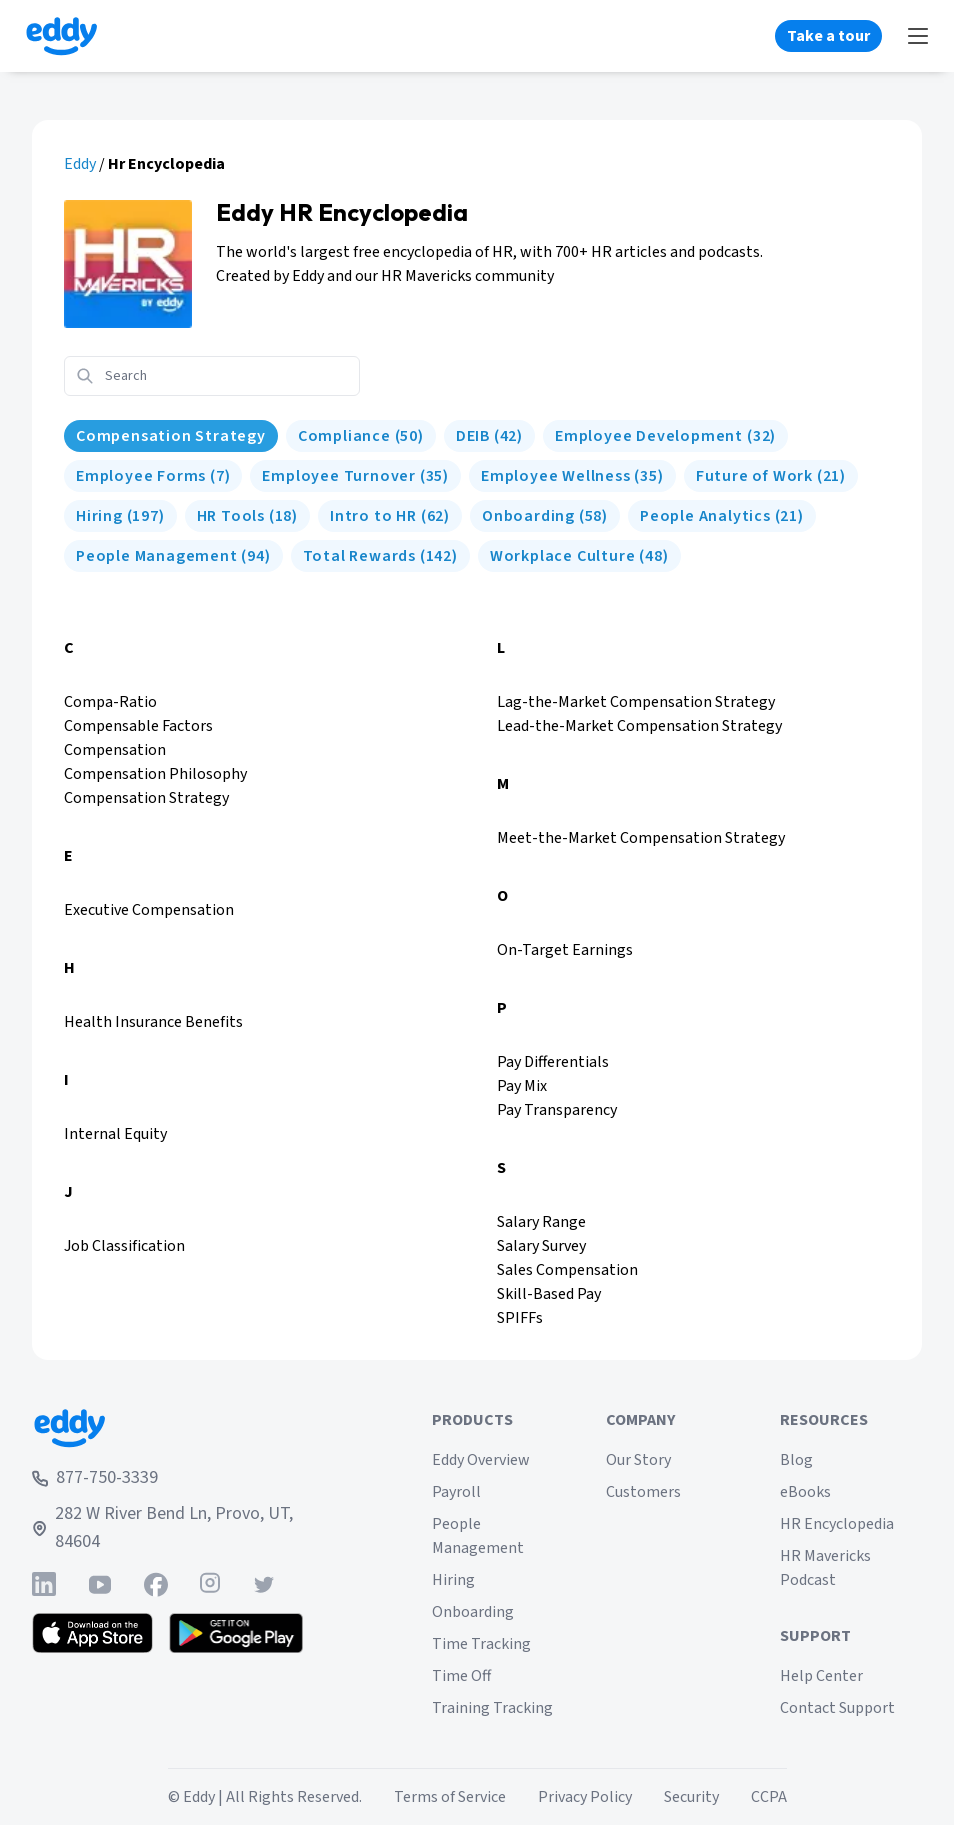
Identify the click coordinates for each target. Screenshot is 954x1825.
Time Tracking (481, 1644)
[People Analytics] (722, 516)
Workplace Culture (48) (579, 556)
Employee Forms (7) (153, 476)
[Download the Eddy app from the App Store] (92, 1633)
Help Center (821, 1676)
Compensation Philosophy (155, 774)
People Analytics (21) (722, 516)
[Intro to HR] (390, 516)
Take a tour (828, 36)
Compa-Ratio (110, 702)
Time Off (461, 1676)
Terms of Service (450, 1797)
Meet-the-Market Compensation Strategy (641, 838)
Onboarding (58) (545, 516)
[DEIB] (489, 436)
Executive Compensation (149, 910)
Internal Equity (115, 1134)
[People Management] (173, 556)
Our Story (638, 1460)
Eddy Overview (481, 1460)
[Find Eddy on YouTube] (100, 1584)
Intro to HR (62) (390, 516)
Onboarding (473, 1612)
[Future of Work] (771, 476)
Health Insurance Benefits (153, 1022)
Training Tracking (492, 1708)
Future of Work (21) (771, 476)
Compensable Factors (138, 726)
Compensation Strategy (171, 436)
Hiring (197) (120, 516)
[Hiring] (120, 516)
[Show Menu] (918, 36)
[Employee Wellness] (572, 476)
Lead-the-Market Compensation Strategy (639, 726)
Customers (643, 1492)
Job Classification (124, 1246)
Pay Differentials (553, 1062)
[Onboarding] (545, 516)
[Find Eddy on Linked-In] (44, 1584)
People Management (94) (173, 556)
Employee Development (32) (665, 436)
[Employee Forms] (153, 476)
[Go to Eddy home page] (180, 1428)
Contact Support (837, 1708)
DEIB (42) (489, 436)
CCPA (769, 1797)
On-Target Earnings (565, 950)
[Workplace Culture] (579, 556)
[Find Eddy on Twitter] (264, 1584)
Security (691, 1797)
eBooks (805, 1492)
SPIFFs (520, 1318)
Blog (796, 1460)
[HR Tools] (247, 516)
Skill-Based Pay (549, 1294)
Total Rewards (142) (380, 556)
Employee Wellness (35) (572, 476)
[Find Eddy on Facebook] (156, 1584)
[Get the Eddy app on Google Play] (236, 1633)
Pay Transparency (557, 1110)
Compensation (115, 750)
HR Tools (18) (247, 516)
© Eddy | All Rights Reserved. (265, 1797)
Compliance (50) (361, 436)
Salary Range (541, 1222)
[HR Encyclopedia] (171, 436)
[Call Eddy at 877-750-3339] (180, 1478)
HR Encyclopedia (837, 1524)
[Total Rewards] (380, 556)
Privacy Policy (585, 1797)
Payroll (456, 1492)
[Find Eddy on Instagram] (210, 1584)
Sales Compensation (567, 1270)
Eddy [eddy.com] (80, 164)
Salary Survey (541, 1246)
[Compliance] (361, 436)
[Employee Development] (665, 436)
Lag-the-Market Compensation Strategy (636, 702)
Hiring (453, 1580)
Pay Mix (522, 1086)
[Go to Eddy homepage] (61, 36)
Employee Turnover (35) (355, 476)
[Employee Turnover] (355, 476)
